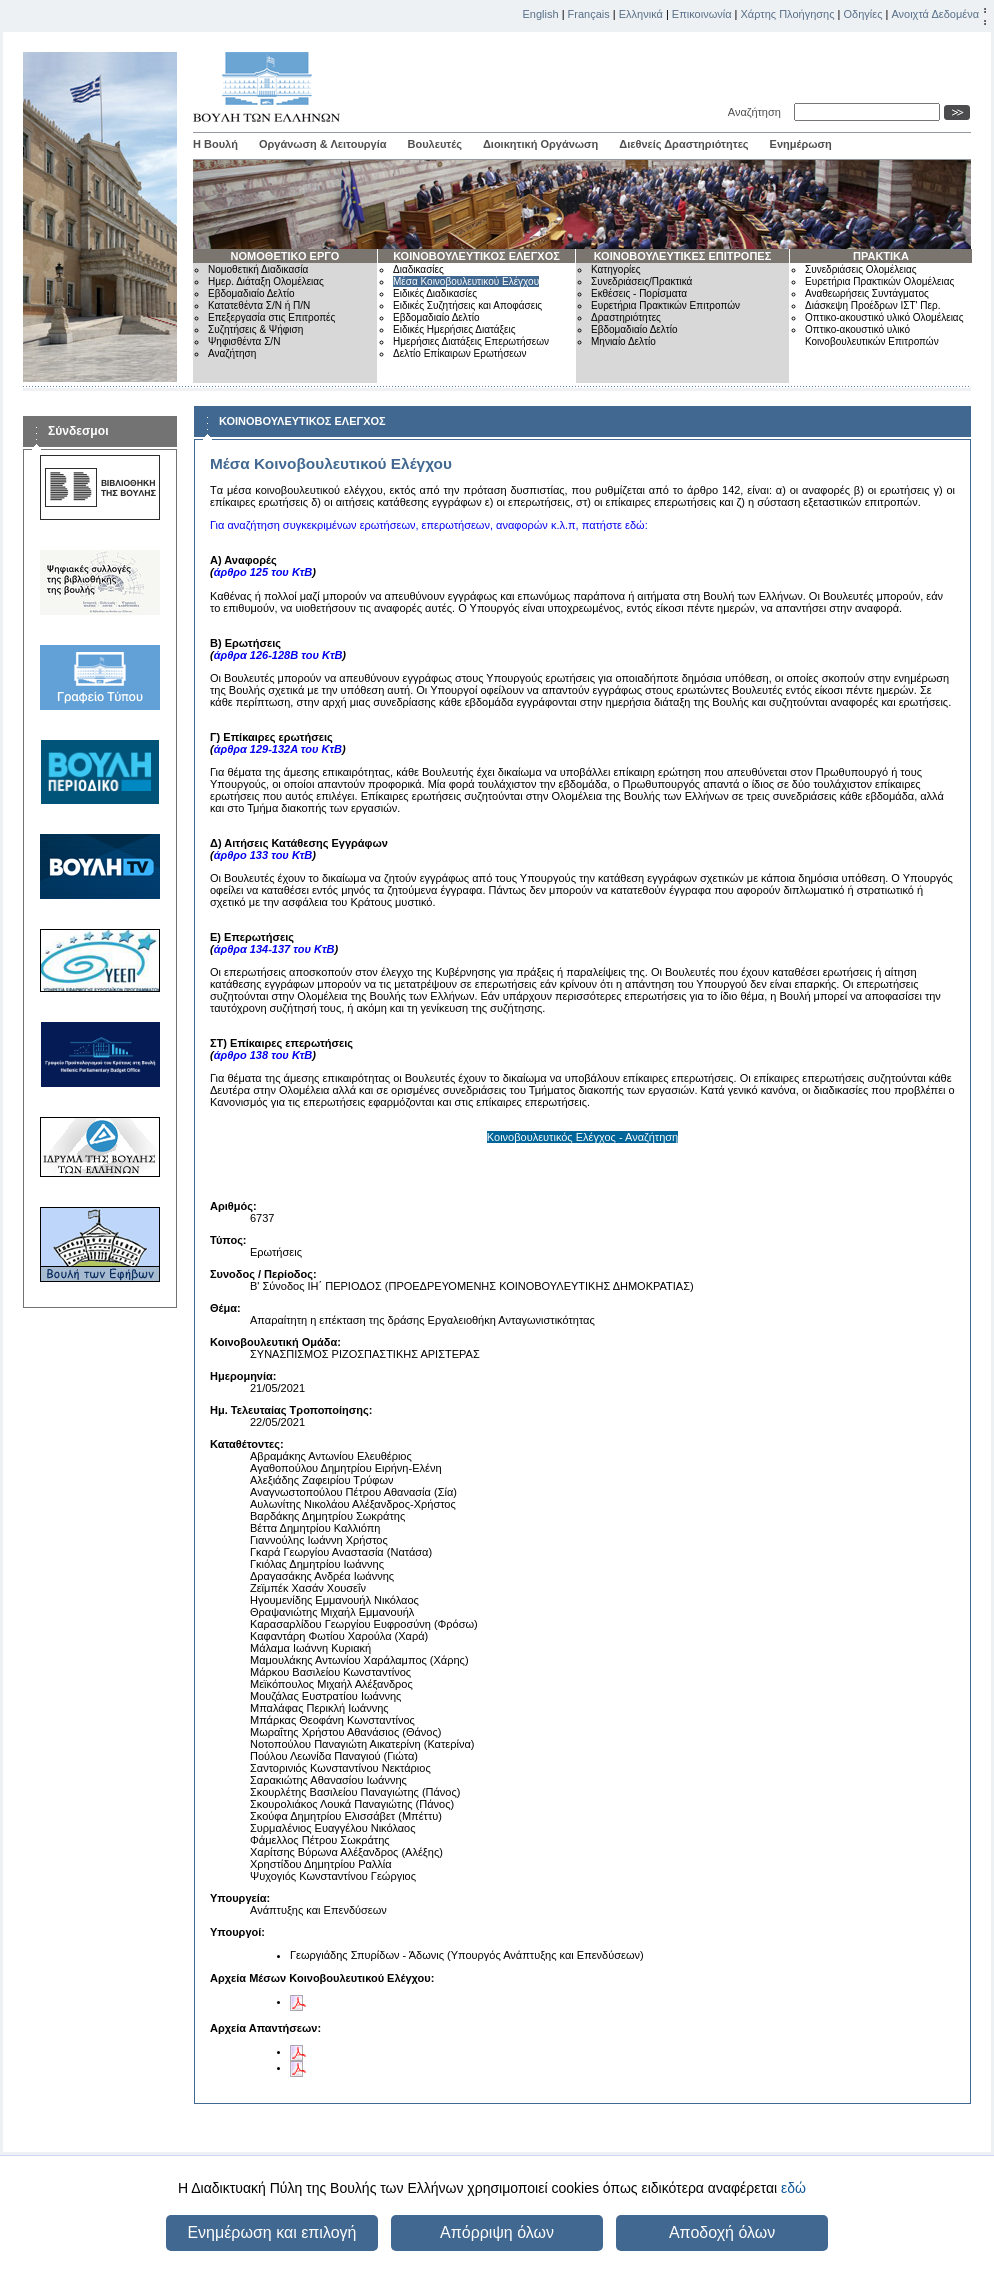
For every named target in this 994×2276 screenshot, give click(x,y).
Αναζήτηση (757, 112)
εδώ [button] (793, 2188)
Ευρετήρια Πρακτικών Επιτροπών (665, 305)
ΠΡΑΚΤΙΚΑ (881, 256)
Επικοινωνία (702, 14)
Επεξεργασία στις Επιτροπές (271, 317)
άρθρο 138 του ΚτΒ (263, 1055)
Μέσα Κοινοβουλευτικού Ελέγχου (466, 281)
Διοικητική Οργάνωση (540, 144)
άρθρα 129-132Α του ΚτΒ (278, 749)
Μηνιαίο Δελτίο (623, 341)
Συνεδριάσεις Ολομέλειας (861, 269)
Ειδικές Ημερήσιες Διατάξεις (454, 329)
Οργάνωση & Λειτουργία (323, 144)
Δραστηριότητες (626, 317)
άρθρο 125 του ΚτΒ (263, 572)
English (541, 14)
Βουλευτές (435, 144)
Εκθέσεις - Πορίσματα (639, 293)
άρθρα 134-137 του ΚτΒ (274, 949)
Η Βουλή (215, 144)
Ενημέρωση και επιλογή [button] (271, 2232)
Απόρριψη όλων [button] (497, 2232)
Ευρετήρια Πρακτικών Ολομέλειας (879, 281)
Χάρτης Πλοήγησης (788, 14)
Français (589, 14)
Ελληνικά (641, 14)
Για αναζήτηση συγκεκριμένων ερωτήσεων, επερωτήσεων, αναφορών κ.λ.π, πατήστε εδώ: (429, 525)
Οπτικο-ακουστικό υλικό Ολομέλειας (884, 317)
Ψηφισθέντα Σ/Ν (244, 341)
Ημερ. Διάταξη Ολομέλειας (266, 281)
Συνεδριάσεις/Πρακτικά (641, 281)
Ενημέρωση (801, 144)
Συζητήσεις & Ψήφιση (255, 329)
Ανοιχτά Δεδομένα (935, 14)
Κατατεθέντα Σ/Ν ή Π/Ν (259, 305)
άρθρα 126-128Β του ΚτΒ (278, 655)
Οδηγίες (862, 14)
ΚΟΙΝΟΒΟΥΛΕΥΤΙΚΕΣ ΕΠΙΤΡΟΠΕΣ (683, 256)
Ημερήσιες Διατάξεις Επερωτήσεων (471, 341)
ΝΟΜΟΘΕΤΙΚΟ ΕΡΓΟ (285, 256)
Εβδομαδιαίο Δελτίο (251, 293)
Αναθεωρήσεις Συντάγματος (867, 293)
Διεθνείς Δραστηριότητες (683, 144)
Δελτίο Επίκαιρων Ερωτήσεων (460, 353)
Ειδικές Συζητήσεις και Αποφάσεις (467, 305)
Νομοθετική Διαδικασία (258, 269)
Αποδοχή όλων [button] (722, 2232)
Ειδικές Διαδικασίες (435, 293)
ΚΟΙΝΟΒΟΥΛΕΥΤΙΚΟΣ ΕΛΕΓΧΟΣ (476, 256)
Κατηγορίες (616, 269)
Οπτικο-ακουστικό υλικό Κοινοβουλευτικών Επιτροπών (872, 335)
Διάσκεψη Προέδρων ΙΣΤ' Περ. (872, 305)
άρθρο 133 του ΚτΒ (263, 855)
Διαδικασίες (418, 269)
